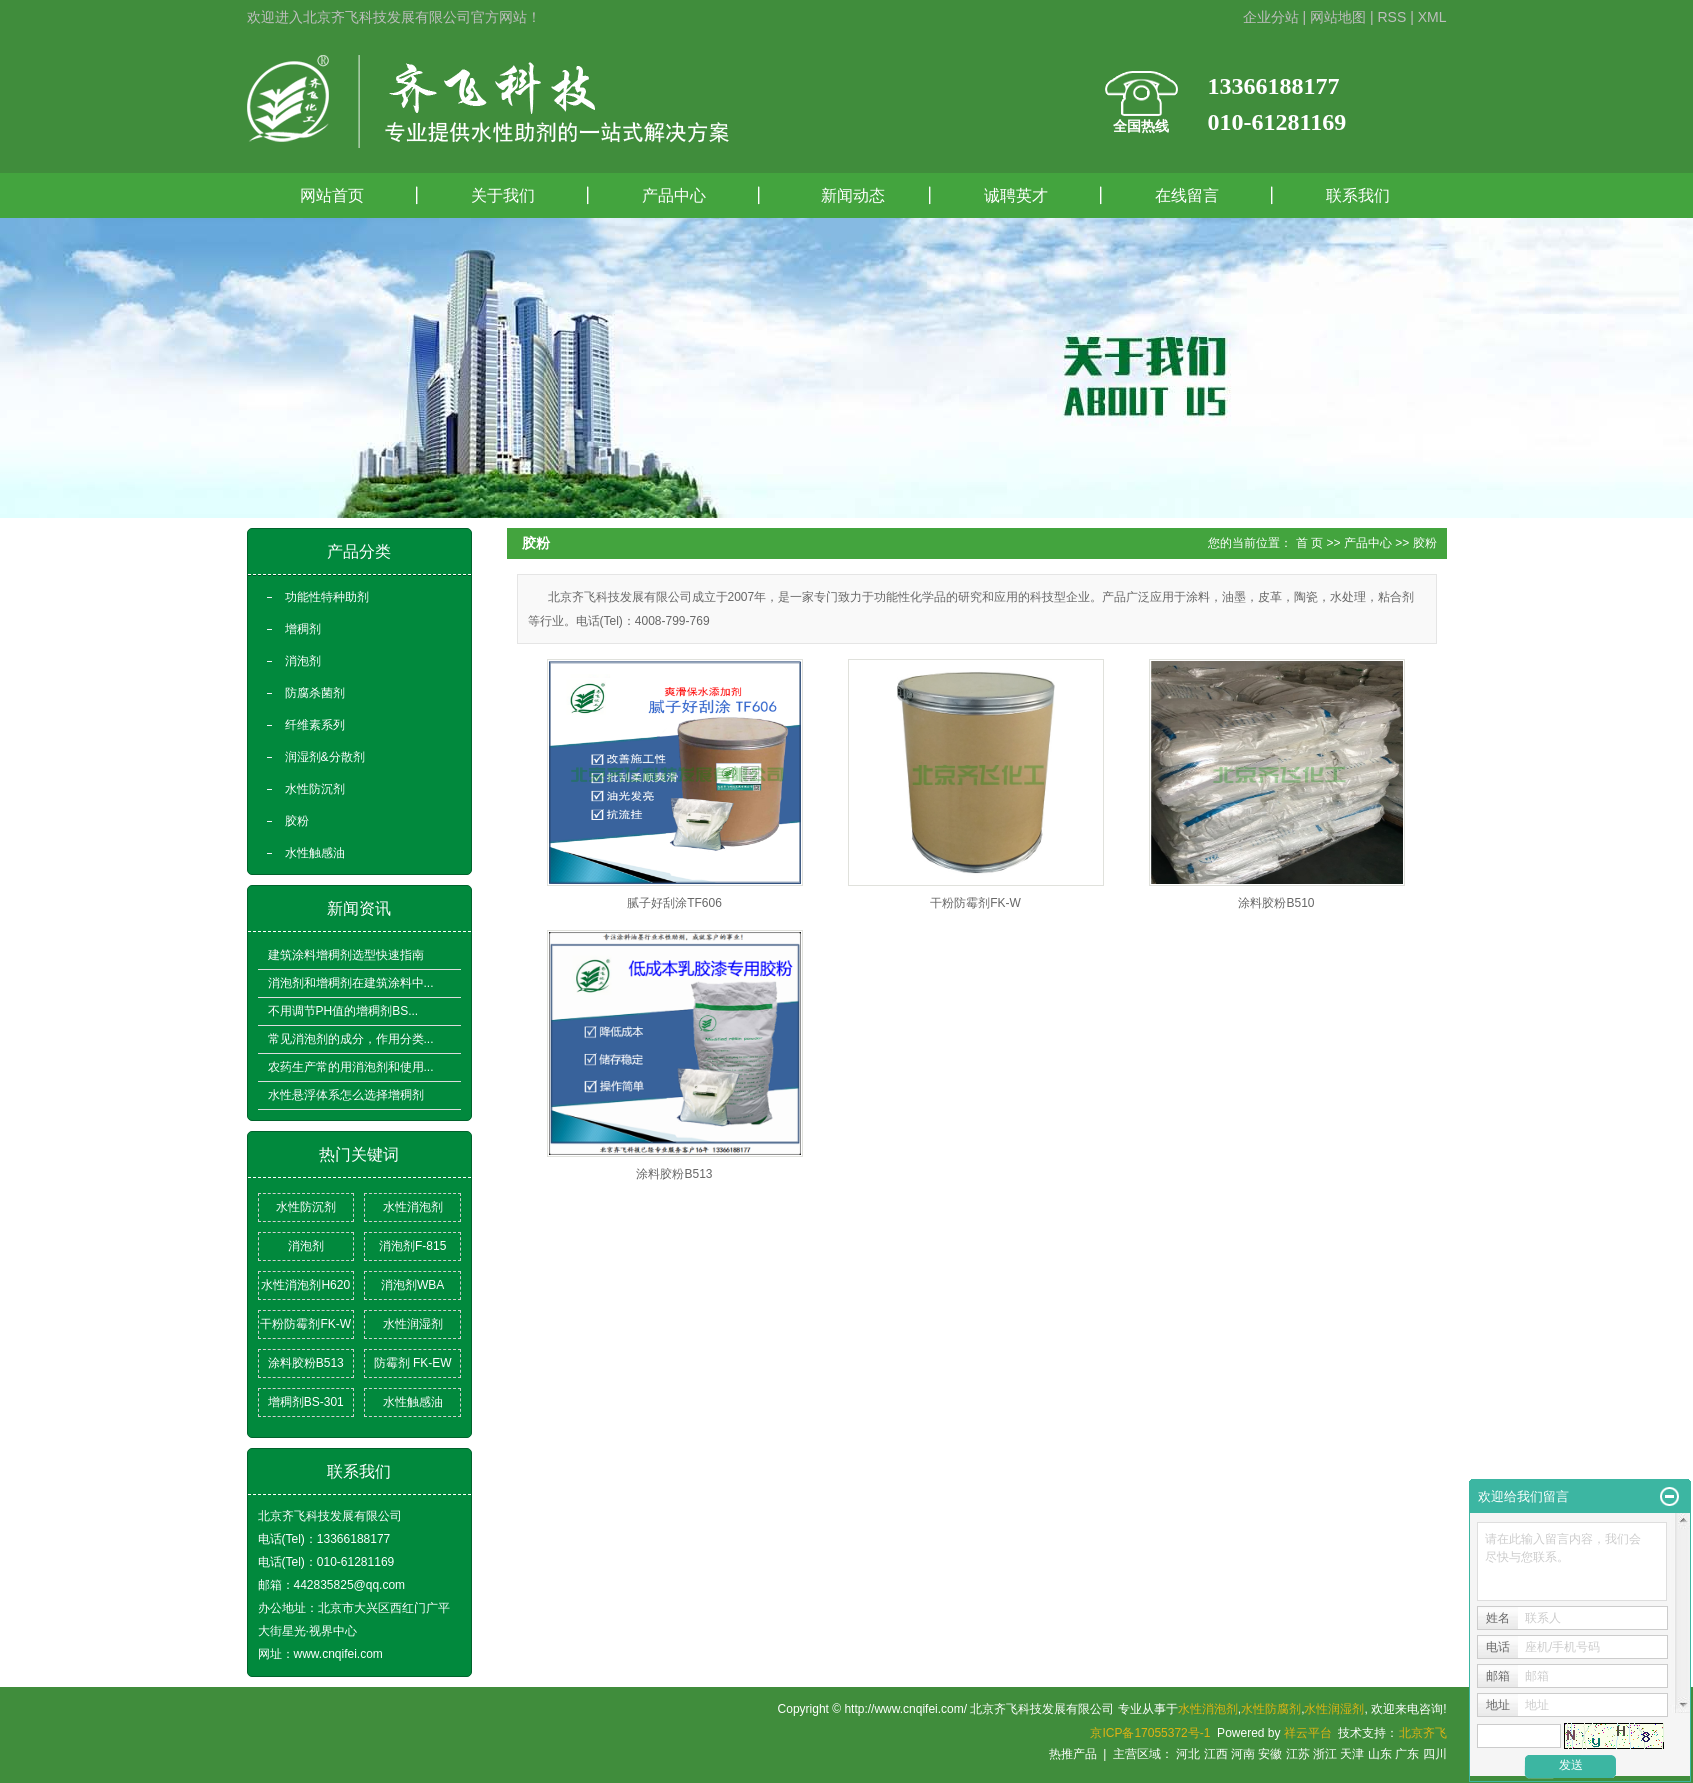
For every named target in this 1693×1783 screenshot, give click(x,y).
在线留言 (1187, 195)
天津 (1352, 1754)
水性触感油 (315, 853)
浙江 (1325, 1754)
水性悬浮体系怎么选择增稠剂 (346, 1095)
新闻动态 (845, 195)
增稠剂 (303, 629)
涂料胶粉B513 (306, 1363)
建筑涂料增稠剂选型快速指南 (346, 955)
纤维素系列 (315, 725)
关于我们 (503, 195)
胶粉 (297, 821)
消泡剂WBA (412, 1285)
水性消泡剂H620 (305, 1285)
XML (1432, 17)
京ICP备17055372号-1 (1150, 1733)
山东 (1380, 1754)
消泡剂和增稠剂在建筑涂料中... (351, 983)
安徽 (1270, 1754)
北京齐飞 (1423, 1733)
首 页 (1309, 543)
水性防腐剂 (1271, 1709)
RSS (1391, 17)
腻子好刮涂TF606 (674, 903)
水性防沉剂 (315, 789)
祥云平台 (1308, 1733)
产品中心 (674, 195)
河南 (1243, 1754)
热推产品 (1073, 1754)
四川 (1435, 1754)
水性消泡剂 (413, 1207)
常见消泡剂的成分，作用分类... (351, 1039)
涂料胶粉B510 (1276, 903)
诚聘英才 (1016, 195)
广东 (1407, 1754)
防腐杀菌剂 (315, 693)
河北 (1188, 1754)
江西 (1216, 1754)
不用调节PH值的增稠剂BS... (343, 1011)
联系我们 (1358, 195)
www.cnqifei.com (338, 1654)
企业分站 (1271, 17)
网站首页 (332, 195)
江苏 (1298, 1754)
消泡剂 (303, 661)
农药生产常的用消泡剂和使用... (351, 1067)
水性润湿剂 (413, 1324)
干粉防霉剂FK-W (305, 1324)
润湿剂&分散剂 (325, 757)
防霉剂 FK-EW (413, 1363)
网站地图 (1338, 17)
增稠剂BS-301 (306, 1402)
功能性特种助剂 (327, 597)
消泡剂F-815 (412, 1246)
